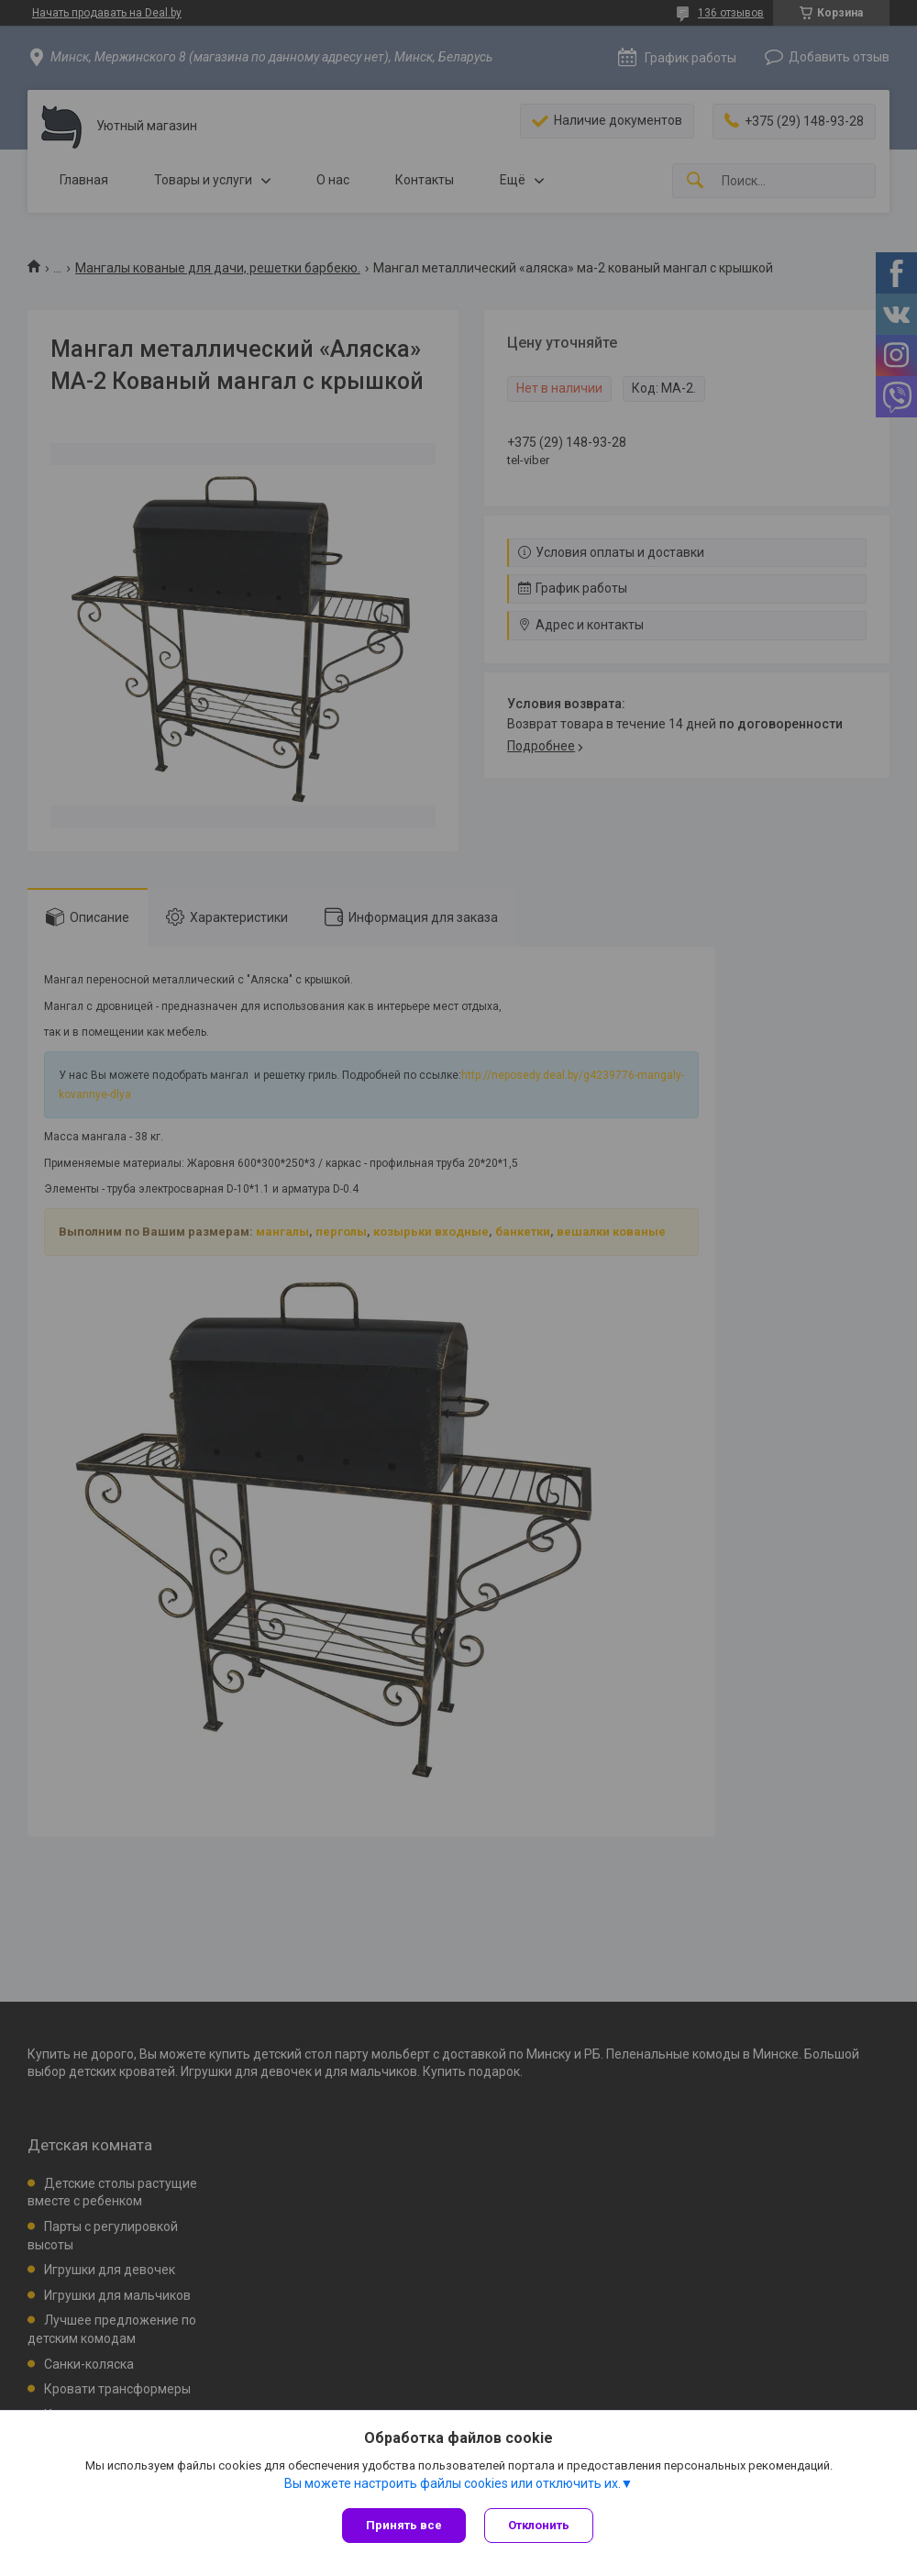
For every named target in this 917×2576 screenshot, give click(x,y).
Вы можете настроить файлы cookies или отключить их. (452, 2483)
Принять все (404, 2525)
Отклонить (538, 2525)
